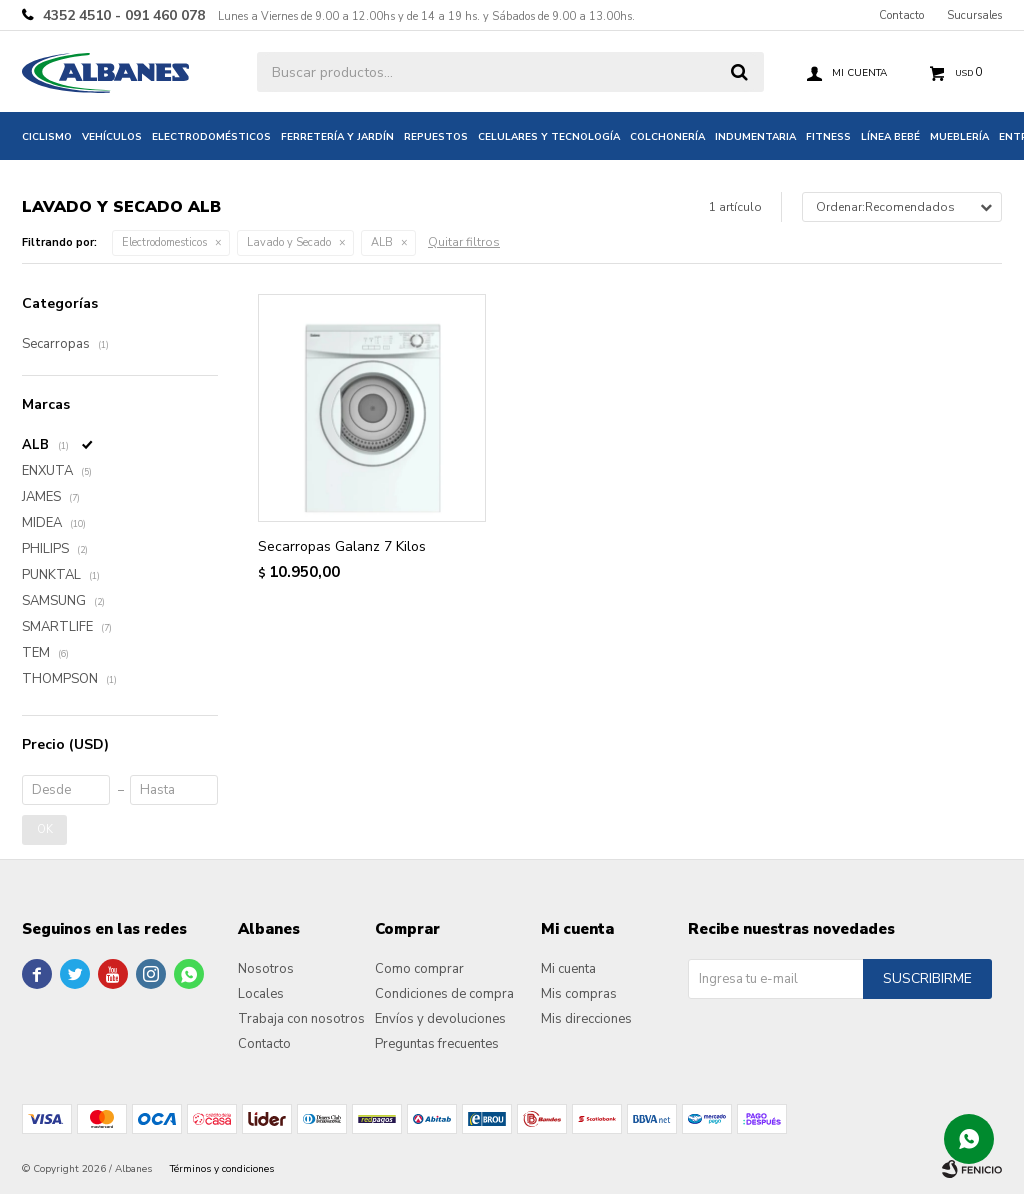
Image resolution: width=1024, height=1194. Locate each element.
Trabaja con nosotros (301, 1019)
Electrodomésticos (211, 137)
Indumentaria (755, 137)
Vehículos (112, 137)
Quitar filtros (464, 242)
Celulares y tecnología (549, 137)
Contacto (901, 15)
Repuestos (436, 137)
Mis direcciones (586, 1019)
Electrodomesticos (164, 242)
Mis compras (579, 994)
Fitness (828, 137)
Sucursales (974, 15)
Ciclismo (47, 137)
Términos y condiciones (222, 1169)
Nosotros (266, 969)
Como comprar (419, 969)
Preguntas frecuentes (437, 1044)
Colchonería (667, 137)
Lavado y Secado (289, 242)
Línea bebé (890, 137)
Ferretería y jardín (337, 137)
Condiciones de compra (444, 994)
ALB (382, 242)
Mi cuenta (568, 969)
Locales (261, 994)
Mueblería (959, 137)
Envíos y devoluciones (440, 1019)
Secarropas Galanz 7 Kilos (342, 546)
